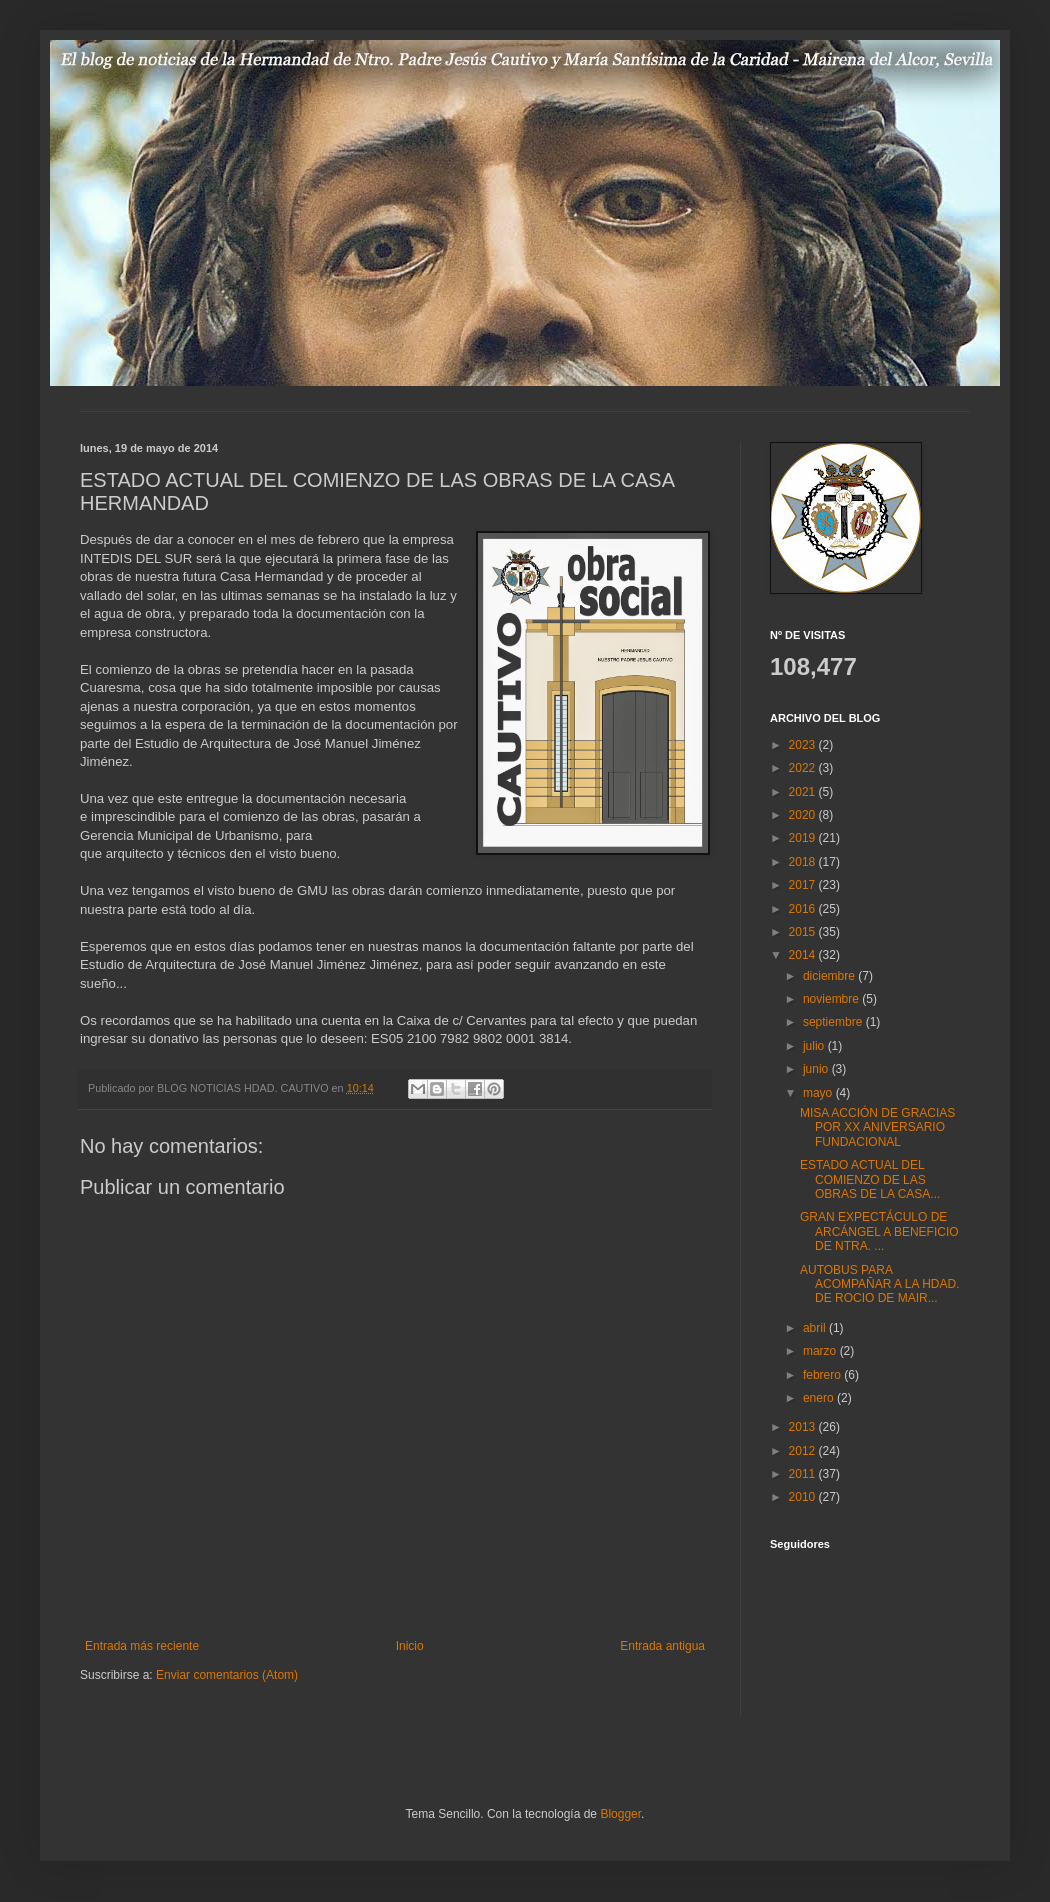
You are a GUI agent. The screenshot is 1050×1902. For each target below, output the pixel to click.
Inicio (410, 1646)
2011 (804, 1474)
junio (817, 1069)
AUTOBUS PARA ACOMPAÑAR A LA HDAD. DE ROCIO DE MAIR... (880, 1284)
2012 (804, 1451)
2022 (804, 768)
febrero (823, 1375)
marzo (821, 1351)
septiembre (834, 1022)
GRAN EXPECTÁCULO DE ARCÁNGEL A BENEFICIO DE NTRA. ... (879, 1231)
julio (815, 1046)
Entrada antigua (662, 1646)
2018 (804, 862)
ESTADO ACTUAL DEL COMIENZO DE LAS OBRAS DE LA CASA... (870, 1179)
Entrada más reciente (142, 1646)
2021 (804, 792)
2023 (804, 745)
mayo (819, 1093)
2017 (804, 885)
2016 (804, 909)
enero (820, 1398)
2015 (804, 932)
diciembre (830, 976)
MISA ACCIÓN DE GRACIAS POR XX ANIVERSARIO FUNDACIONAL (877, 1127)
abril (816, 1328)
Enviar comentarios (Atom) (227, 1675)
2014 (804, 955)
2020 (804, 815)
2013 (804, 1427)
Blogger (620, 1814)
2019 (804, 838)
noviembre (832, 999)
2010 (804, 1497)
